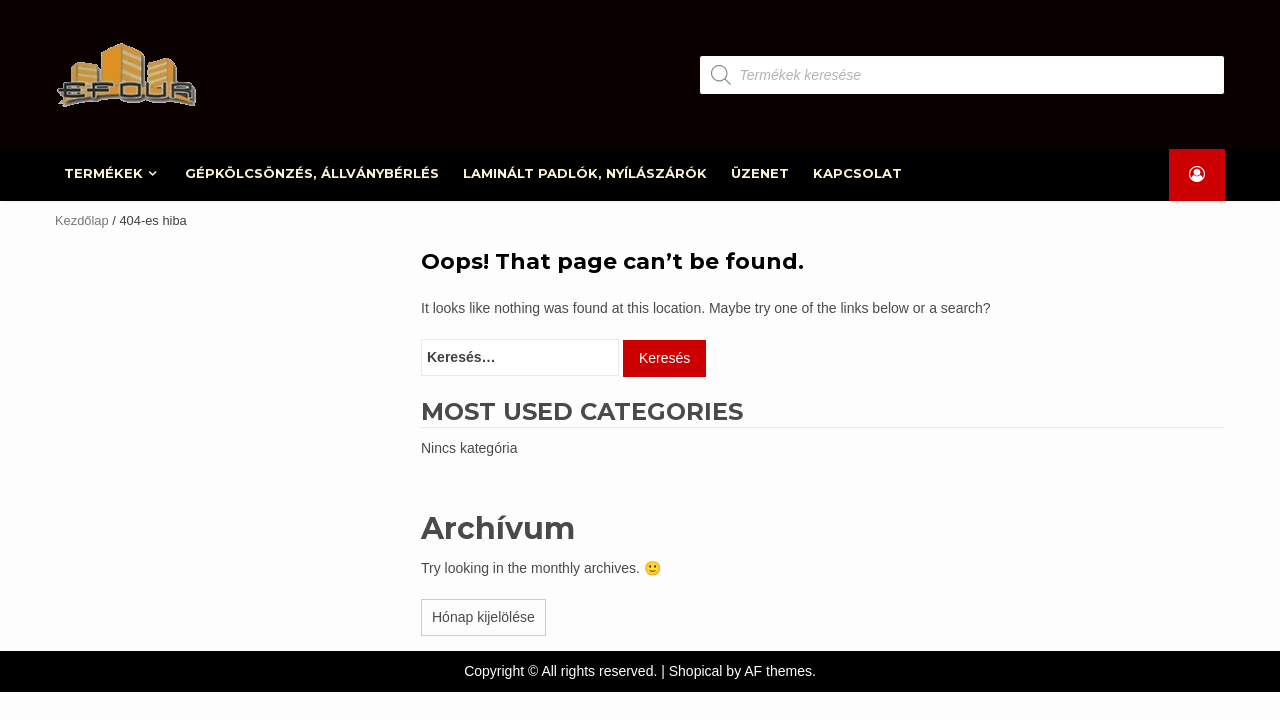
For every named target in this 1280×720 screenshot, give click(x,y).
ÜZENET (761, 173)
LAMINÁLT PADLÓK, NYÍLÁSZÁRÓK (586, 173)
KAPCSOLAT (858, 173)
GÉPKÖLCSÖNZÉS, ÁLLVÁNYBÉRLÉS (313, 173)
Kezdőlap (82, 220)
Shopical (696, 671)
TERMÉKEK (104, 173)
